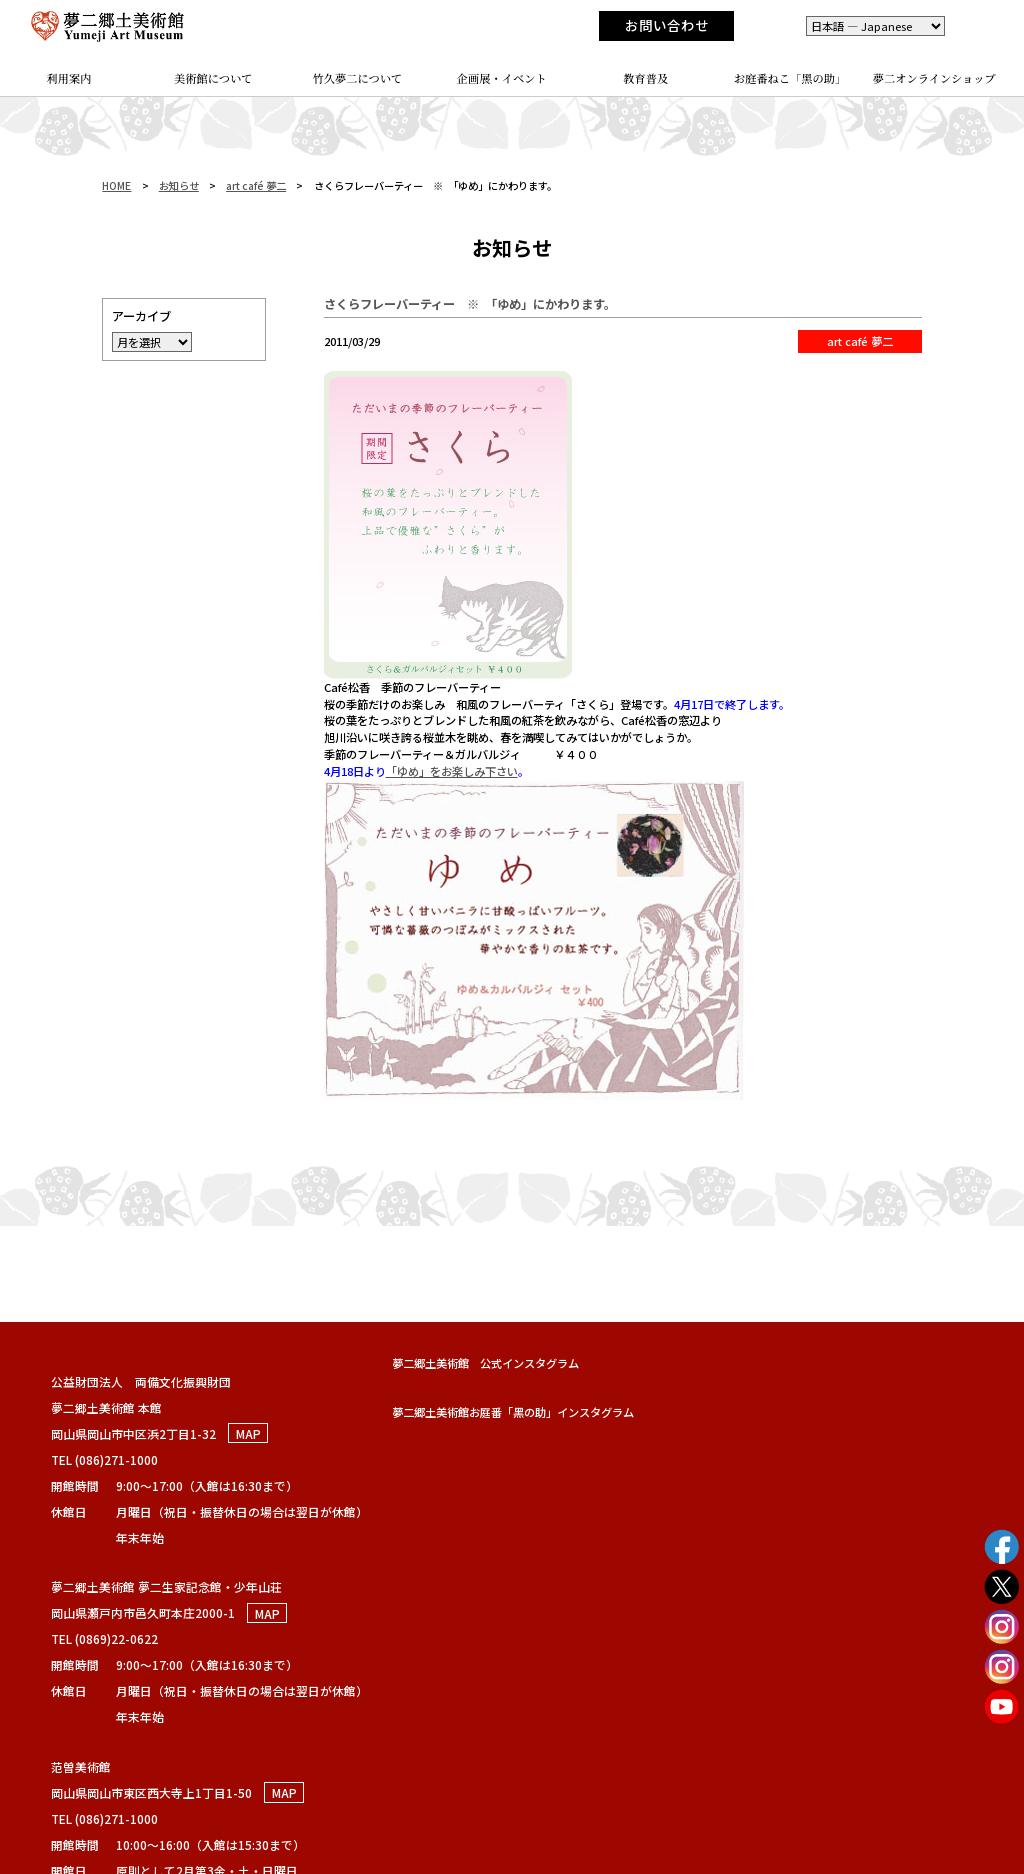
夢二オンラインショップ (934, 78)
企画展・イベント (502, 78)
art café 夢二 (256, 185)
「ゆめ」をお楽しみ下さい (452, 771)
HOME (116, 185)
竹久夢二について (358, 78)
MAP (248, 1433)
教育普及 (645, 78)
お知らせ (179, 185)
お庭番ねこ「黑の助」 (790, 78)
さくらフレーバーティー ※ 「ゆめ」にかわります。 (470, 304)
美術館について (213, 78)
